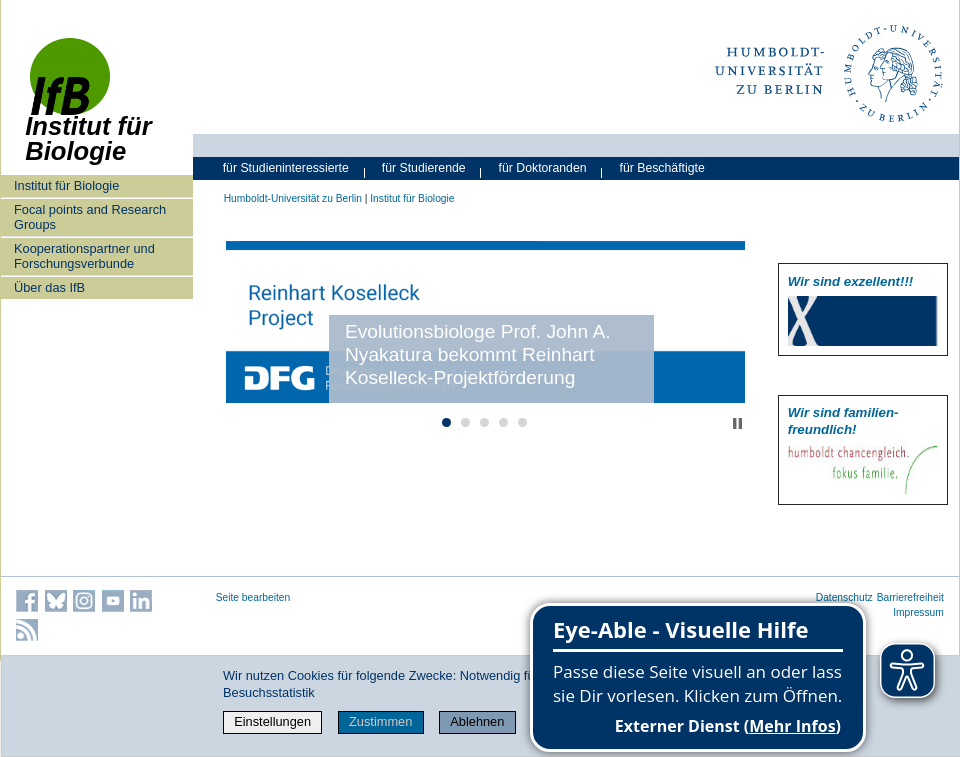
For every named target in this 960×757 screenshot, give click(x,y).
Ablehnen (477, 721)
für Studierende (424, 168)
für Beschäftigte (662, 168)
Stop (737, 423)
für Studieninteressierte (286, 168)
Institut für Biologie (66, 185)
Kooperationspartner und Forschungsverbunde (84, 256)
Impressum (918, 612)
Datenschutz (844, 597)
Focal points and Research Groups (90, 217)
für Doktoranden (543, 168)
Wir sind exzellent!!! (850, 281)
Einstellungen (272, 721)
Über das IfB (49, 287)
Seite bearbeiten (253, 597)
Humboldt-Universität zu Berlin (293, 198)
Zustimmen (380, 721)
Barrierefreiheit (910, 597)
